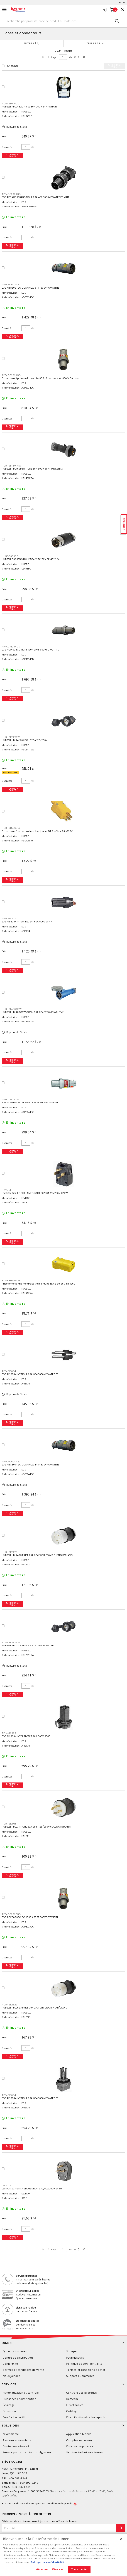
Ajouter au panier (12, 155)
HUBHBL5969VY (11, 1280)
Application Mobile (78, 2434)
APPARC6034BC (11, 284)
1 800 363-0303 (38, 2491)
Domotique (10, 2411)
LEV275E (6, 1190)
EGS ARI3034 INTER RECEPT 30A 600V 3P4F (26, 1736)
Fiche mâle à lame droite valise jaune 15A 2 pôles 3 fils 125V (37, 831)
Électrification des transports (86, 2417)
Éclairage (9, 2405)
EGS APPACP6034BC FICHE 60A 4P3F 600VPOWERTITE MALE (35, 197)
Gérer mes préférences (49, 2569)
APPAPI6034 (9, 1371)
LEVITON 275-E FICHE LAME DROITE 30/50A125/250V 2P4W (35, 1193)
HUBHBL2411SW (11, 737)
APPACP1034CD (11, 646)
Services (63, 2384)
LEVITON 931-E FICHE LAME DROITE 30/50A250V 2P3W (32, 2188)
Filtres (32, 43)
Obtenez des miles (27, 2320)
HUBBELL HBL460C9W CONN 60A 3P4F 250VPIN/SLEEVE (33, 1012)
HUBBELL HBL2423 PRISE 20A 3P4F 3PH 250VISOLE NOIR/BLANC (37, 1555)
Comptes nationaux (79, 2440)
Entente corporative (79, 2446)
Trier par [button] (93, 43)
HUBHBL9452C (10, 103)
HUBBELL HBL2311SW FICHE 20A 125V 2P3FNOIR (28, 1645)
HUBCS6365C (10, 556)
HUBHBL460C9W (12, 1009)
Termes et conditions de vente (23, 2369)
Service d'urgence (26, 2275)
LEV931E (6, 2185)
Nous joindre (11, 2376)
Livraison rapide (26, 2307)
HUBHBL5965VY (11, 827)
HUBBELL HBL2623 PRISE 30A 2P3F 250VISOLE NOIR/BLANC (34, 2007)
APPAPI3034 (9, 2095)
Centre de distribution (18, 2357)
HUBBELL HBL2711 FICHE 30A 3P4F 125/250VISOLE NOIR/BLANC (36, 1826)
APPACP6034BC (11, 194)
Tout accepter (79, 2569)
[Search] (63, 21)
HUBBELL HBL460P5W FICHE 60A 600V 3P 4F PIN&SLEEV (32, 468)
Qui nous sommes (15, 2351)
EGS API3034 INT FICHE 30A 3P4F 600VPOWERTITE (30, 2098)
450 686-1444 (21, 2487)
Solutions (63, 2425)
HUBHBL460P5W (11, 465)
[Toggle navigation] (4, 9)
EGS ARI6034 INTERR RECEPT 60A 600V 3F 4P (27, 921)
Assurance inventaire (17, 2440)
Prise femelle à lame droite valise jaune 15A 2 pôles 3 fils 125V (38, 1283)
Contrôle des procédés (81, 2392)
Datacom (72, 2399)
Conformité (10, 2363)
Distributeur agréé (27, 2290)
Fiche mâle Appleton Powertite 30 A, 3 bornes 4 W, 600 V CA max (40, 378)
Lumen (63, 2343)
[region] (63, 2554)
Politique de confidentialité (84, 2363)
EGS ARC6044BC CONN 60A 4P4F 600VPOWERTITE (30, 1464)
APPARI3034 (9, 1733)
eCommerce (11, 2434)
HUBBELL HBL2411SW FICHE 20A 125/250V (24, 740)
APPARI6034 (9, 918)
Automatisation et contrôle (21, 2392)
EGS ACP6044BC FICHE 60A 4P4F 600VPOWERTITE (30, 1102)
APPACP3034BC (11, 375)
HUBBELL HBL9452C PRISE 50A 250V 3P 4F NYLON (29, 106)
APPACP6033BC (11, 1914)
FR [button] (120, 2)
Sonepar (72, 2351)
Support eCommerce (80, 2376)
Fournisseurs (75, 2357)
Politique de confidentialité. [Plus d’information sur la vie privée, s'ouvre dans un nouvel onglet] (47, 2562)
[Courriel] (59, 2528)
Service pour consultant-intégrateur (27, 2452)
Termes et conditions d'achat (85, 2369)
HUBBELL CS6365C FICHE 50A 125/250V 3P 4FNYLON (31, 559)
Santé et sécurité (14, 2417)
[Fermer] (121, 2539)
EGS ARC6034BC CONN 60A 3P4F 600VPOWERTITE (30, 287)
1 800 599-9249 (27, 2482)
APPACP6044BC (11, 1099)
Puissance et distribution (19, 2399)
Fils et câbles (75, 2405)
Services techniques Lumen (84, 2452)
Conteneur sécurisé (16, 2446)
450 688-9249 (18, 2478)
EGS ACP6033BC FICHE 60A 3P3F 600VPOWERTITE (30, 1917)
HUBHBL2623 (10, 2004)
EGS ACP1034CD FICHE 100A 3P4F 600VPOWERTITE (30, 649)
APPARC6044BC (11, 1461)
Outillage (72, 2411)
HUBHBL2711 (9, 1823)
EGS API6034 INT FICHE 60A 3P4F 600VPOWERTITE (30, 1374)
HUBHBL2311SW (11, 1642)
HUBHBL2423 (10, 1552)
